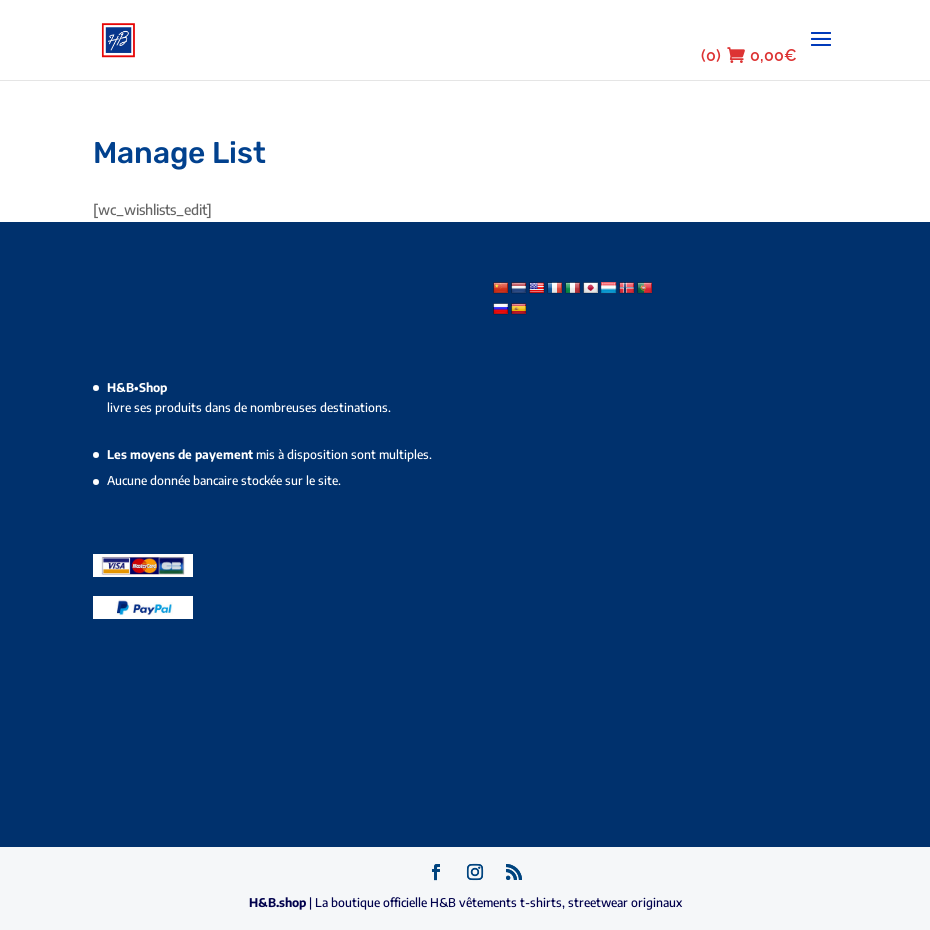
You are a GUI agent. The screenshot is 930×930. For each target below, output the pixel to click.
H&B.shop (279, 902)
